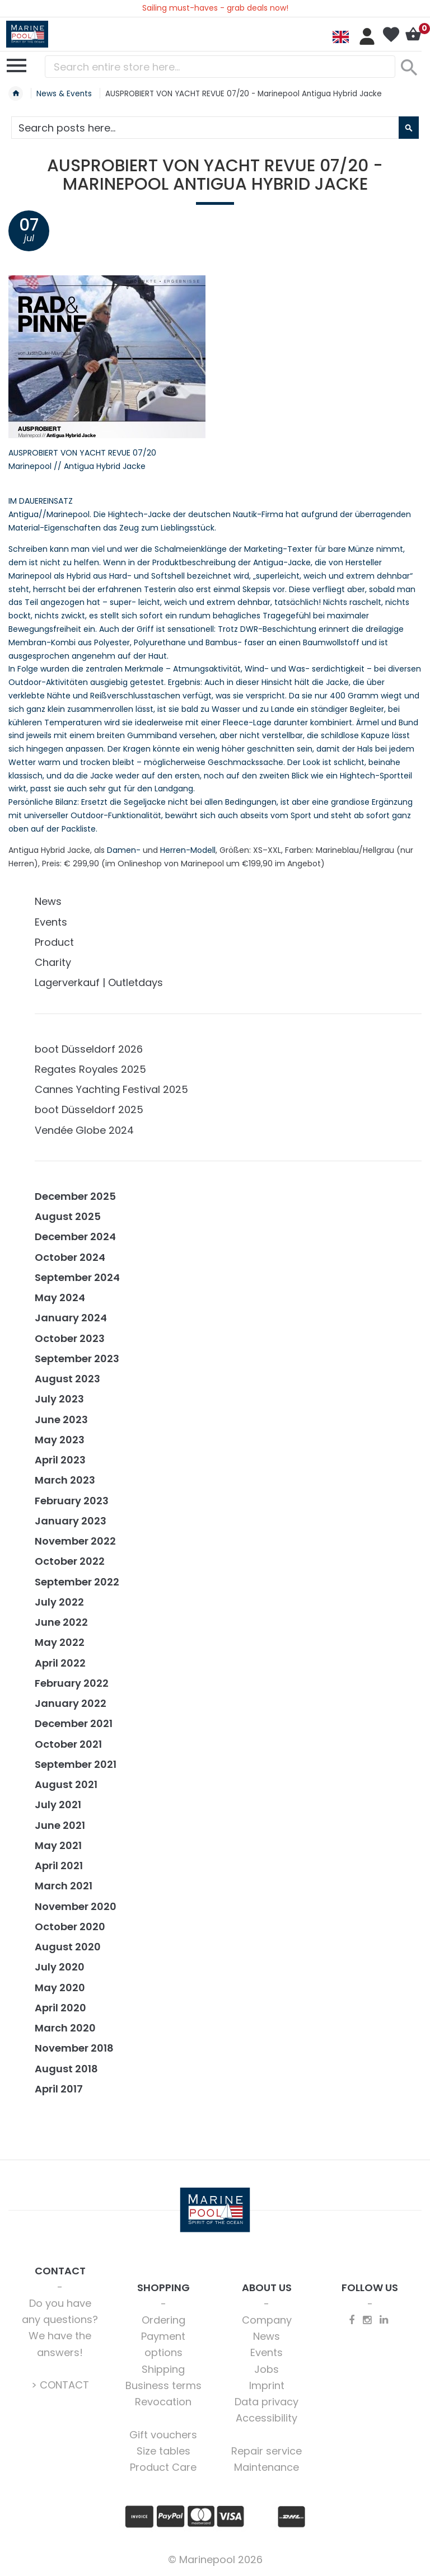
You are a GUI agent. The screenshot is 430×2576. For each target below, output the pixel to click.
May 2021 (58, 1845)
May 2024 (60, 1298)
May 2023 (60, 1440)
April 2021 (59, 1866)
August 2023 (67, 1379)
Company (267, 2320)
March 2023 (65, 1480)
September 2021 (75, 1764)
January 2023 (70, 1521)
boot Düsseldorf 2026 (89, 1049)
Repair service (266, 2451)
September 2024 (77, 1277)
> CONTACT (60, 2385)
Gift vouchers (163, 2435)
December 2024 (75, 1237)
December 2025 (75, 1196)
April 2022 (60, 1663)
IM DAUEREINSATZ (40, 500)
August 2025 (68, 1216)
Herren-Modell (188, 850)
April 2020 (60, 2008)
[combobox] (220, 66)
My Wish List (390, 34)
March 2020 (65, 2028)
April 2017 (59, 2089)
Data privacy (266, 2402)
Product (54, 942)
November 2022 (75, 1541)
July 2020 (60, 1967)
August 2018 (66, 2069)
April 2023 (60, 1460)
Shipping (163, 2369)
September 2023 (77, 1359)
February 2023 (72, 1501)
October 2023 (70, 1338)
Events (51, 922)
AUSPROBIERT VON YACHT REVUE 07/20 (82, 452)
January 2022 (70, 1703)
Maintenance (266, 2467)
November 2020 (75, 1906)
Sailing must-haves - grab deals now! (215, 7)
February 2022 (72, 1683)
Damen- (124, 850)
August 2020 (68, 1947)
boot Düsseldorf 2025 (89, 1109)
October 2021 (68, 1744)
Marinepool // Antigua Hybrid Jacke (77, 466)
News (48, 901)
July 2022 (59, 1602)
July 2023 (59, 1399)
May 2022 (60, 1642)
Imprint (266, 2385)
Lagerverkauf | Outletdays (99, 982)
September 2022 (77, 1582)
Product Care (163, 2467)
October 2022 (70, 1561)
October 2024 (70, 1257)
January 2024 (71, 1318)
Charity (53, 962)
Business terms (163, 2385)
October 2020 (70, 1927)
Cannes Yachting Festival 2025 (111, 1089)
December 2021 (74, 1723)
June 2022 (61, 1622)
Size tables (163, 2451)
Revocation (163, 2402)
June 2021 (60, 1825)
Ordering (163, 2320)
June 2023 (61, 1420)
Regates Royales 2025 (90, 1069)
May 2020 (60, 1988)
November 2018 (74, 2048)
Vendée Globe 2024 (84, 1130)
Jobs (266, 2369)
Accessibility (266, 2418)
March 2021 (63, 1886)
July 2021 (58, 1805)
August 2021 (66, 1784)
